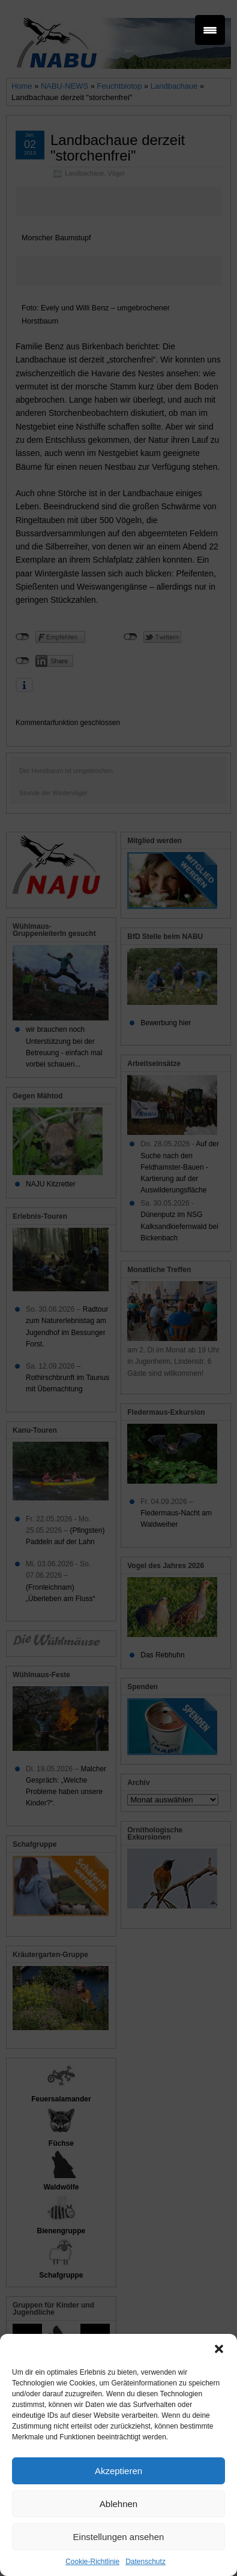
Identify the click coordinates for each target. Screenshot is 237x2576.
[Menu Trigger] (210, 30)
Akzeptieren (118, 2471)
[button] (219, 2349)
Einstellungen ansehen (118, 2537)
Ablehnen (118, 2504)
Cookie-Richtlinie (92, 2561)
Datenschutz (145, 2561)
